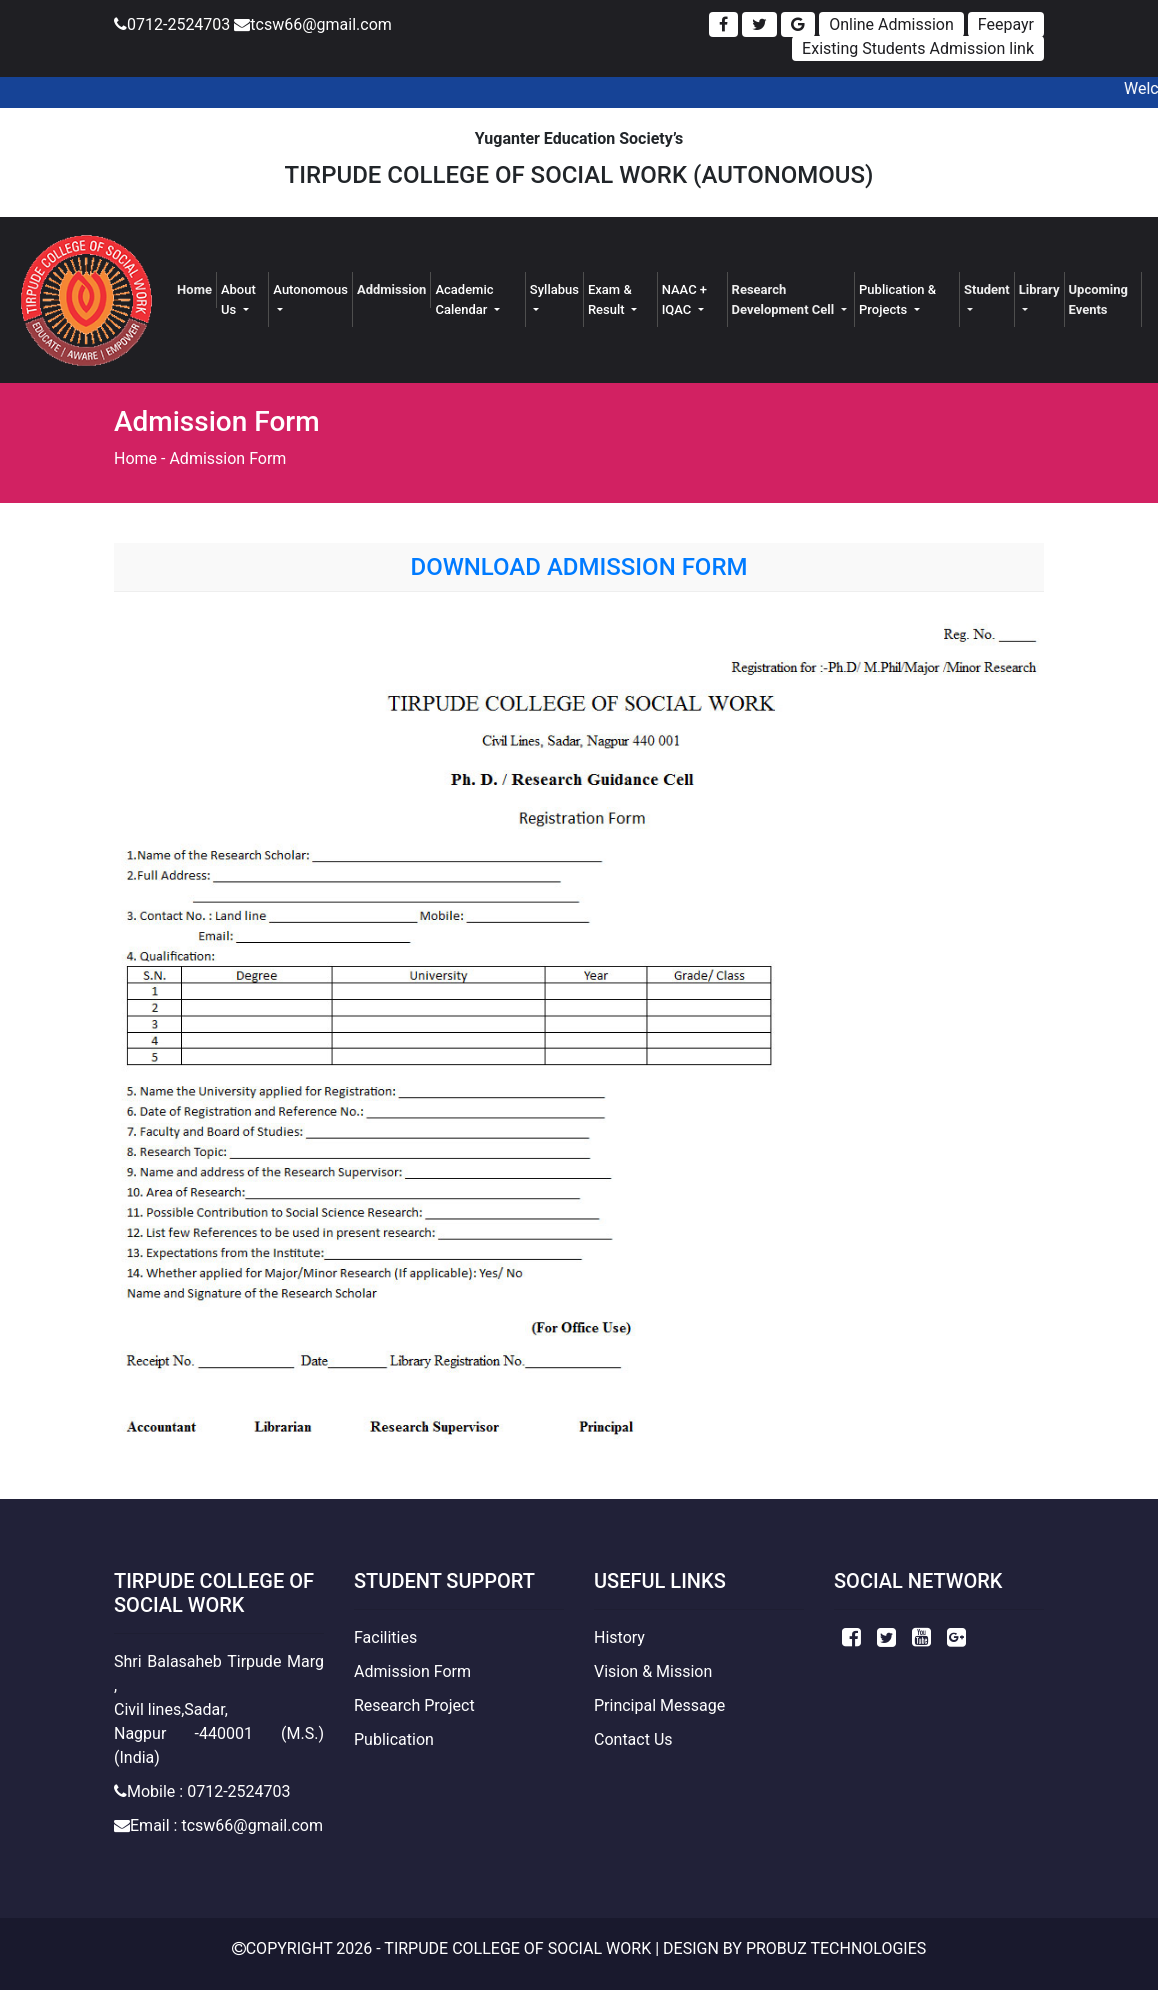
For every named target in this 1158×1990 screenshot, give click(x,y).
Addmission (392, 289)
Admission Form (227, 458)
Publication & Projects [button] (897, 299)
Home (197, 288)
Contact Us (633, 1739)
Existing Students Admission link (918, 48)
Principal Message (659, 1705)
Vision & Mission (653, 1671)
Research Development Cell (785, 299)
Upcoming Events (1098, 299)
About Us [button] (238, 299)
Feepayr (1006, 24)
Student (987, 289)
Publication (394, 1739)
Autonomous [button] (310, 289)
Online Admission (891, 24)
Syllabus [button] (554, 289)
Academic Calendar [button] (464, 299)
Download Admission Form (578, 567)
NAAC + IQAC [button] (684, 299)
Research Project (414, 1705)
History (619, 1637)
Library (1039, 289)
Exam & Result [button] (610, 299)
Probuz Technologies (836, 1948)
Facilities (385, 1637)
